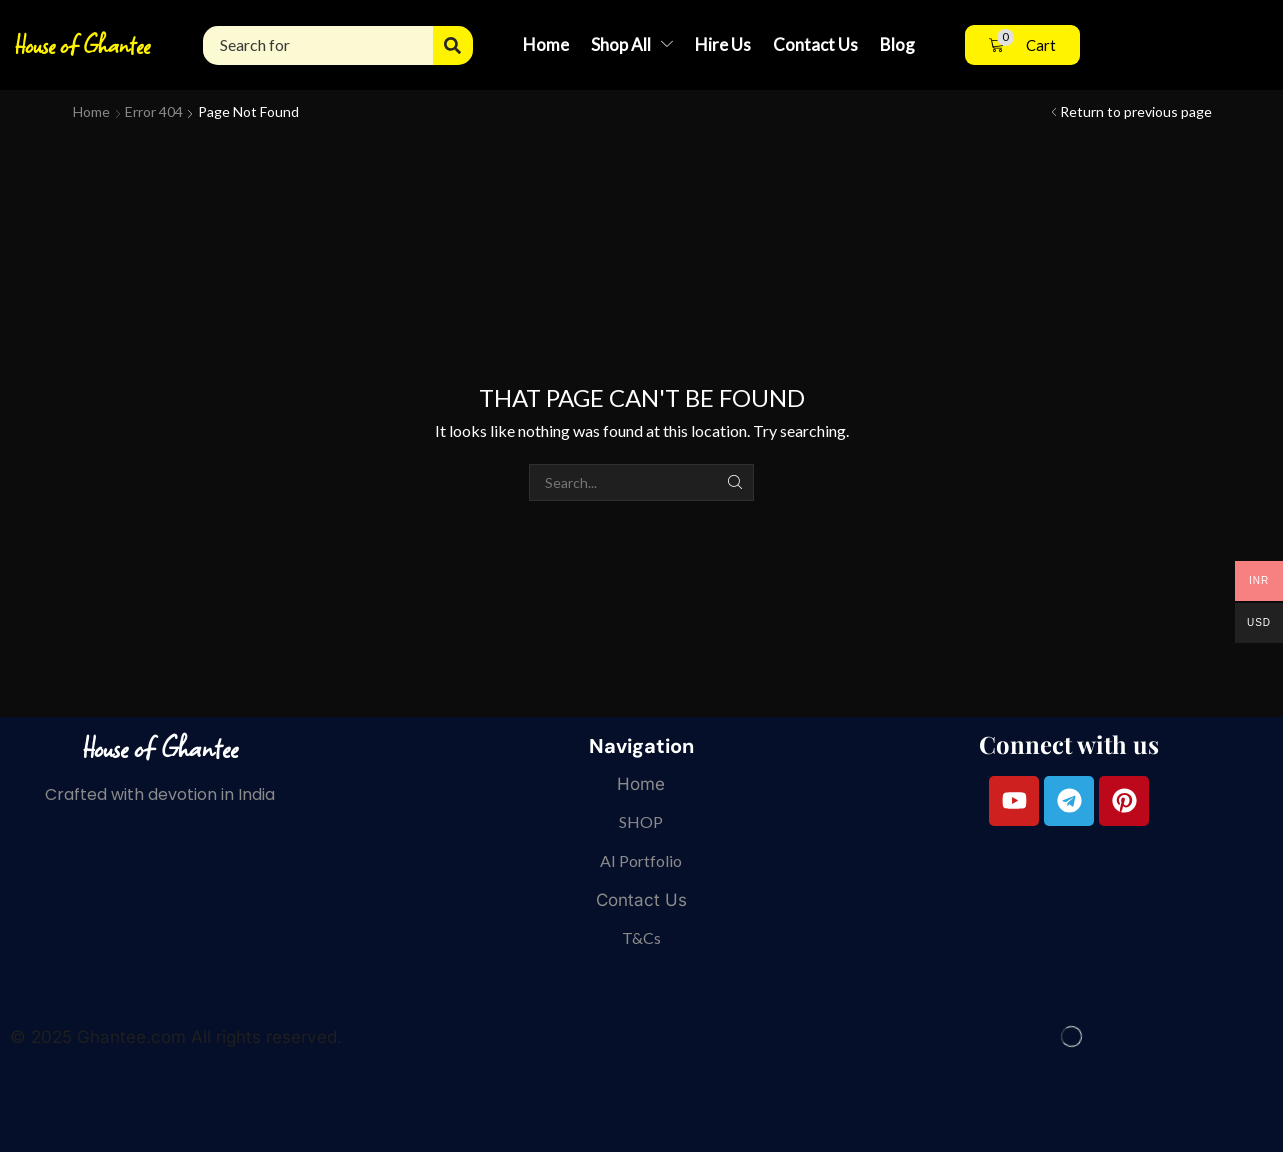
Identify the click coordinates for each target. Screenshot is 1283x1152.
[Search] (453, 45)
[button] (1022, 45)
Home (91, 111)
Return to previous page (1136, 111)
